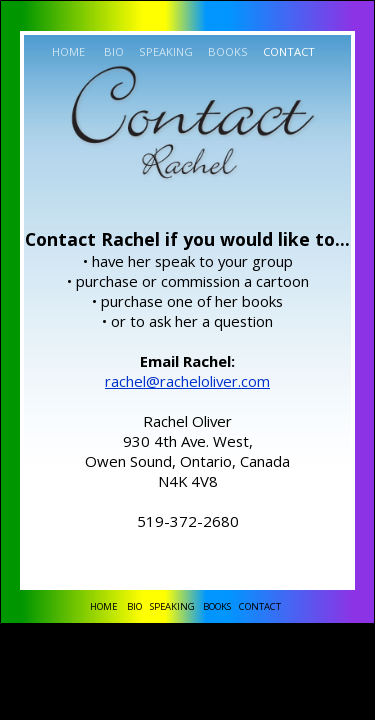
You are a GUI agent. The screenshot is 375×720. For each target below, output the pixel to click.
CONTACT (287, 51)
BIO (112, 51)
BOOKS (226, 51)
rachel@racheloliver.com (187, 381)
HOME (68, 51)
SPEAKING (164, 51)
